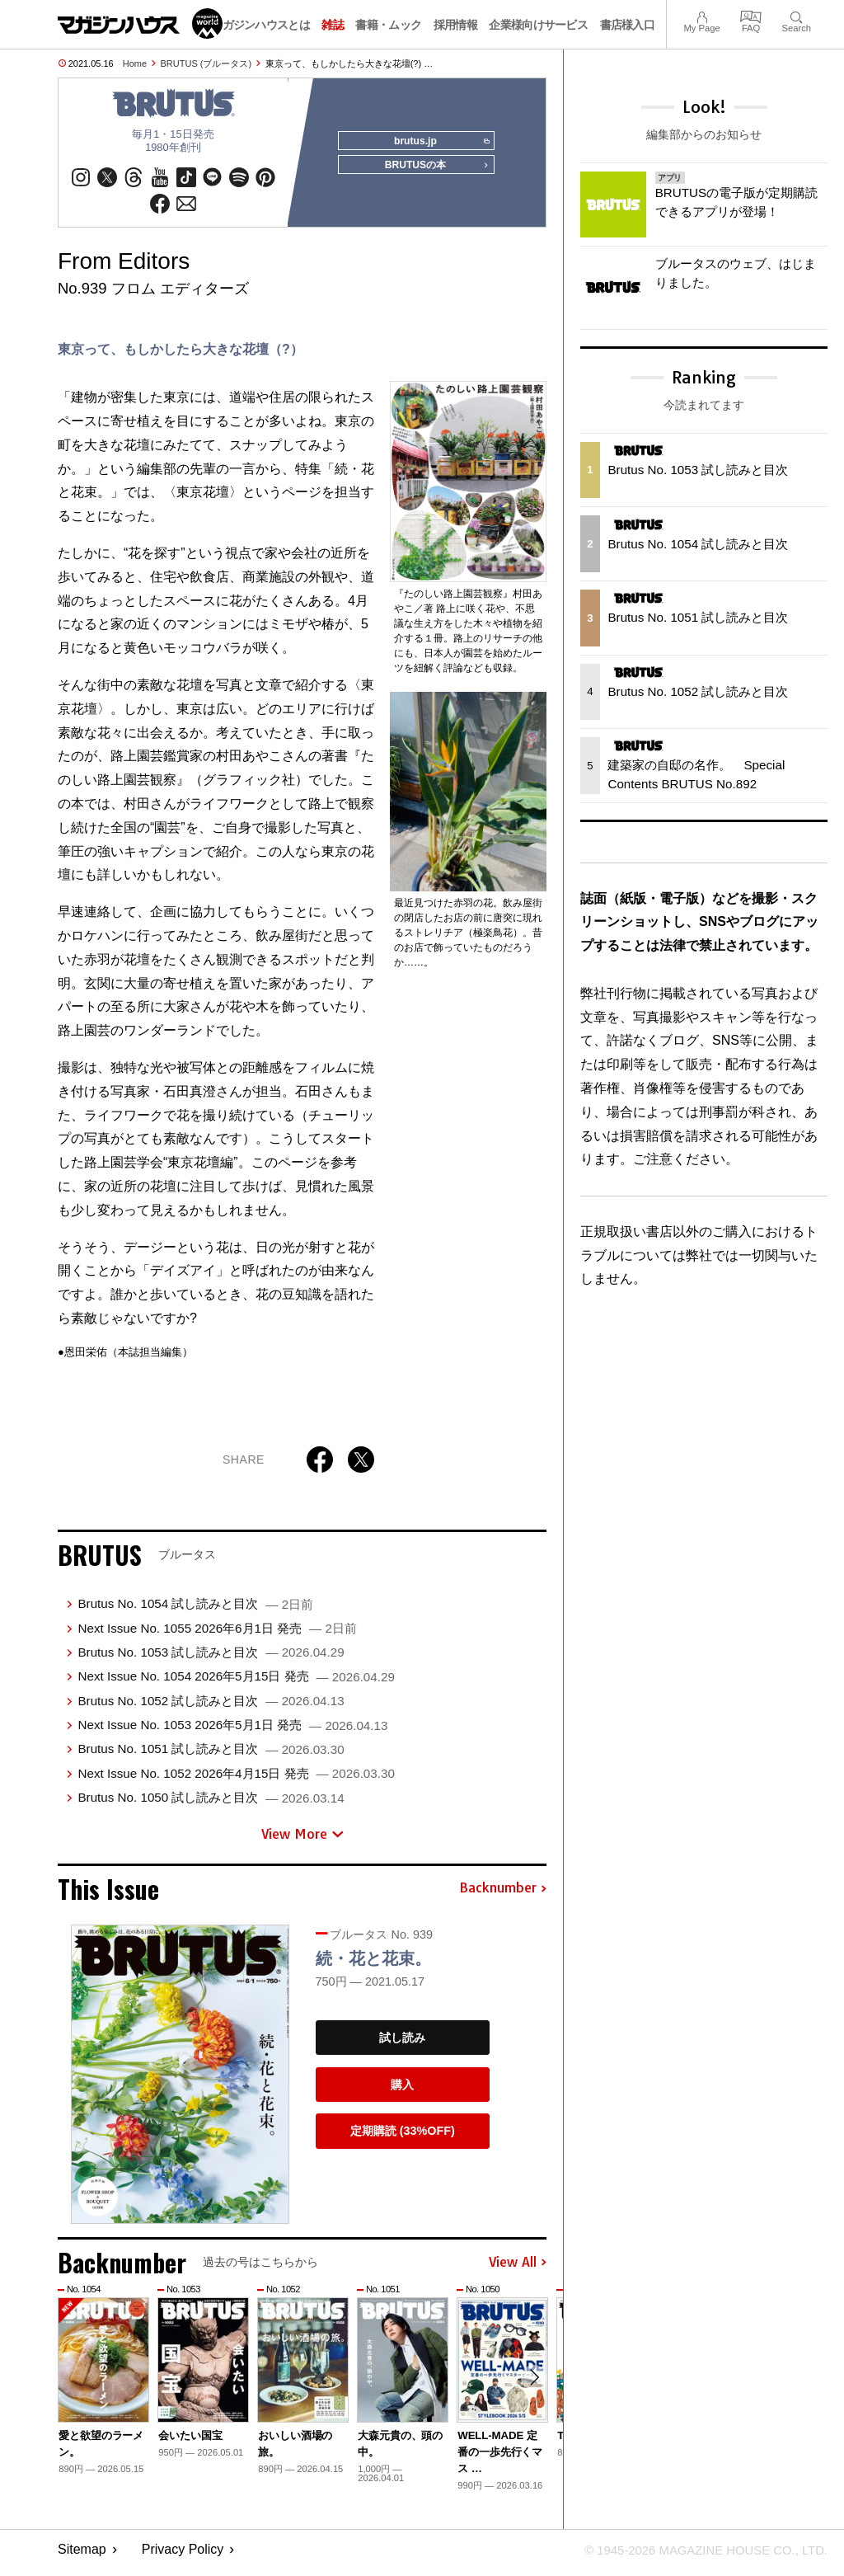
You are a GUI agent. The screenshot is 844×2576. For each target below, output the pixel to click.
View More (302, 1839)
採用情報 (455, 25)
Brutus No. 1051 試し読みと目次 (210, 1754)
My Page (701, 15)
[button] (531, 2385)
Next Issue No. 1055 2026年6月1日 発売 (216, 1634)
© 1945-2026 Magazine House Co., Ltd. (697, 2556)
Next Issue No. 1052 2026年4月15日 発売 (235, 1779)
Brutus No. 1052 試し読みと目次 (210, 1706)
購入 (402, 2090)
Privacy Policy (183, 2556)
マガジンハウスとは (260, 25)
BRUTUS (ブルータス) (206, 63)
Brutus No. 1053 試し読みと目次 (210, 1658)
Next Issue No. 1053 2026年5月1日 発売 (232, 1730)
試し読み (402, 2043)
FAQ (751, 15)
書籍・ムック (388, 25)
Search (796, 15)
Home (135, 63)
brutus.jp (438, 141)
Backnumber (502, 1894)
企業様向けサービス (538, 25)
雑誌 (332, 25)
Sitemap (82, 2556)
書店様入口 (627, 25)
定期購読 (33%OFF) (402, 2136)
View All (517, 2268)
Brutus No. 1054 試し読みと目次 (195, 1609)
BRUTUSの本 (432, 171)
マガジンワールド (140, 23)
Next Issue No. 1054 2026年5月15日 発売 (235, 1682)
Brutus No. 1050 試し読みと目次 (210, 1803)
